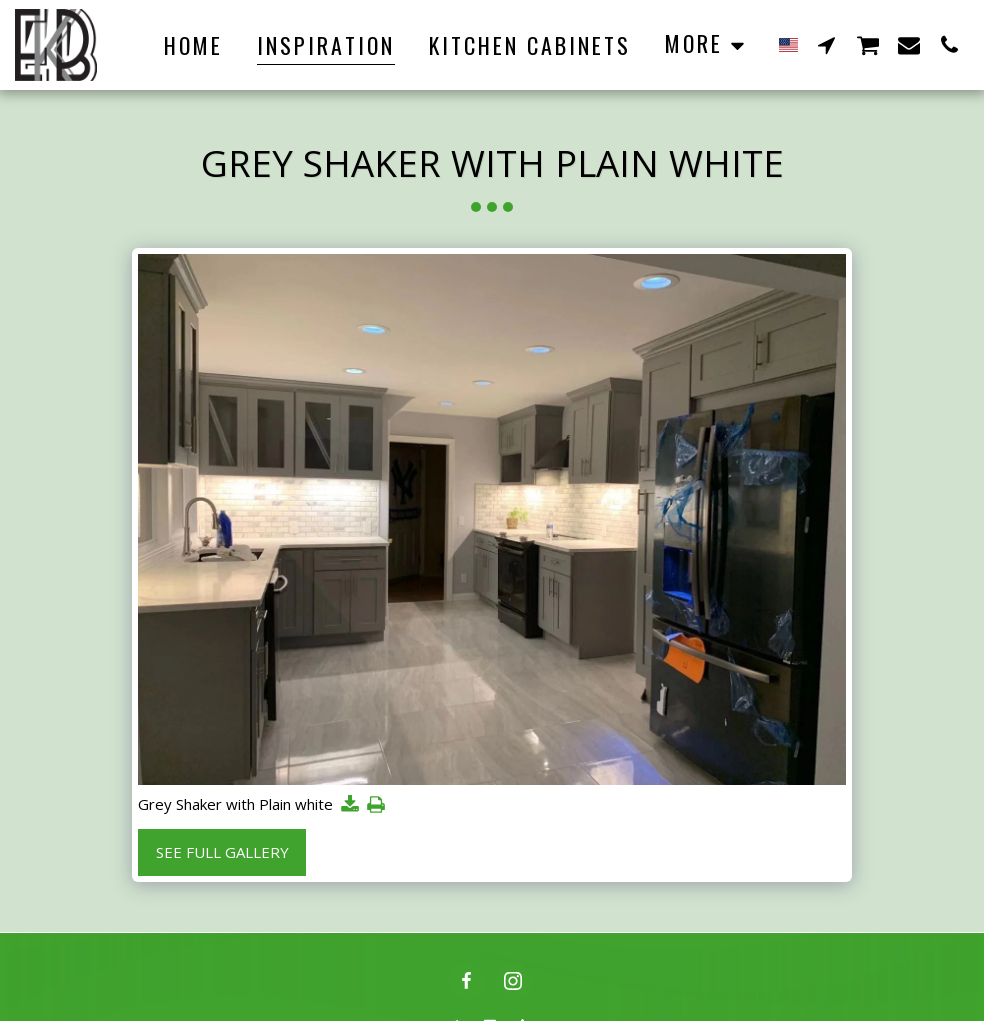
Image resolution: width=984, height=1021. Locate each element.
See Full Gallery (222, 852)
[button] (827, 44)
